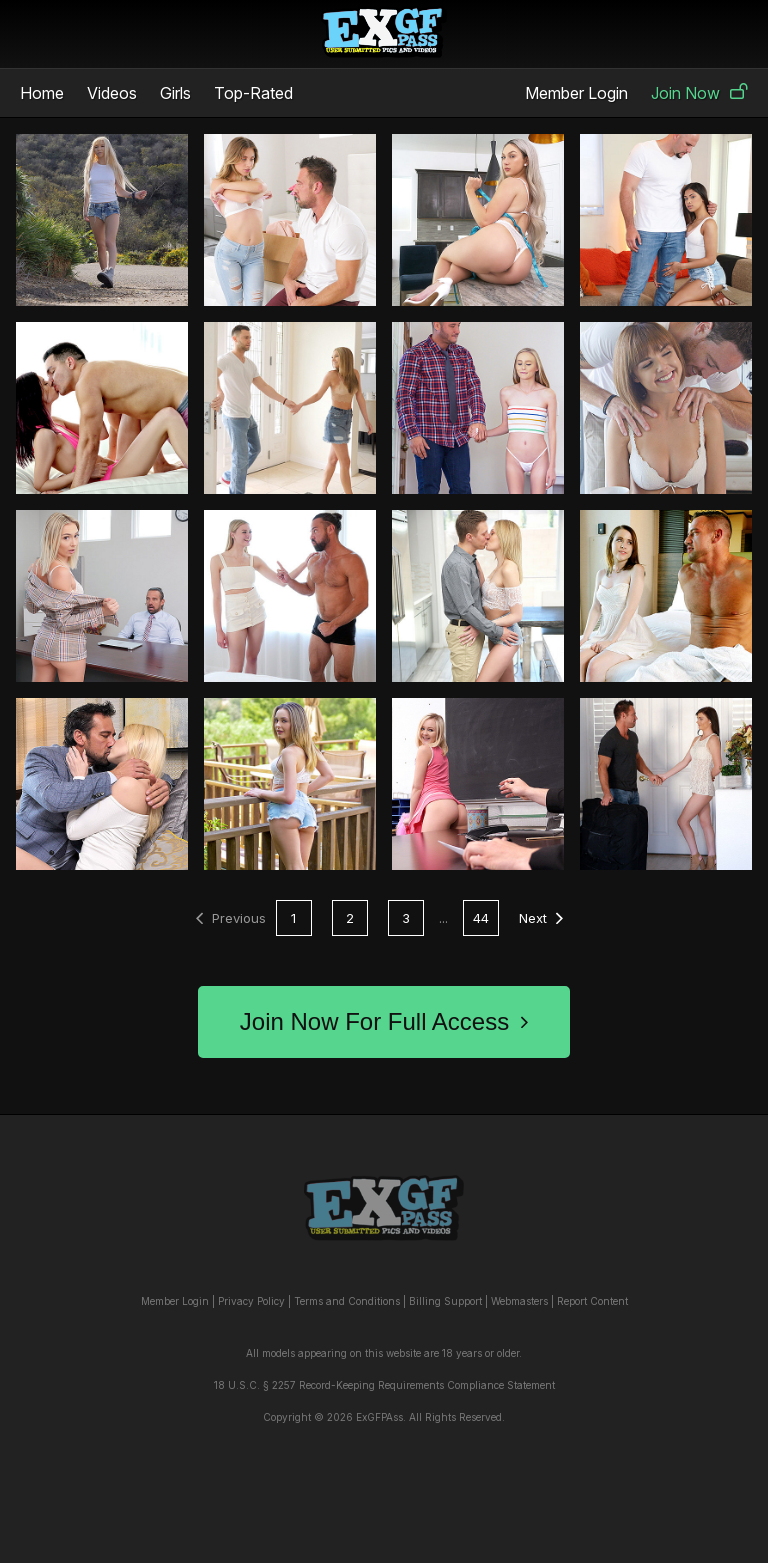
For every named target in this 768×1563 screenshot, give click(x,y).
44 (481, 918)
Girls (175, 93)
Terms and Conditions (347, 1301)
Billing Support (445, 1301)
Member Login (576, 93)
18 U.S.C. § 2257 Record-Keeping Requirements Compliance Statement (384, 1385)
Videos (112, 93)
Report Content (592, 1301)
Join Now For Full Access (384, 1021)
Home (42, 93)
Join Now (699, 93)
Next (541, 918)
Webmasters (519, 1301)
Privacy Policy (251, 1301)
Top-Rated (253, 93)
